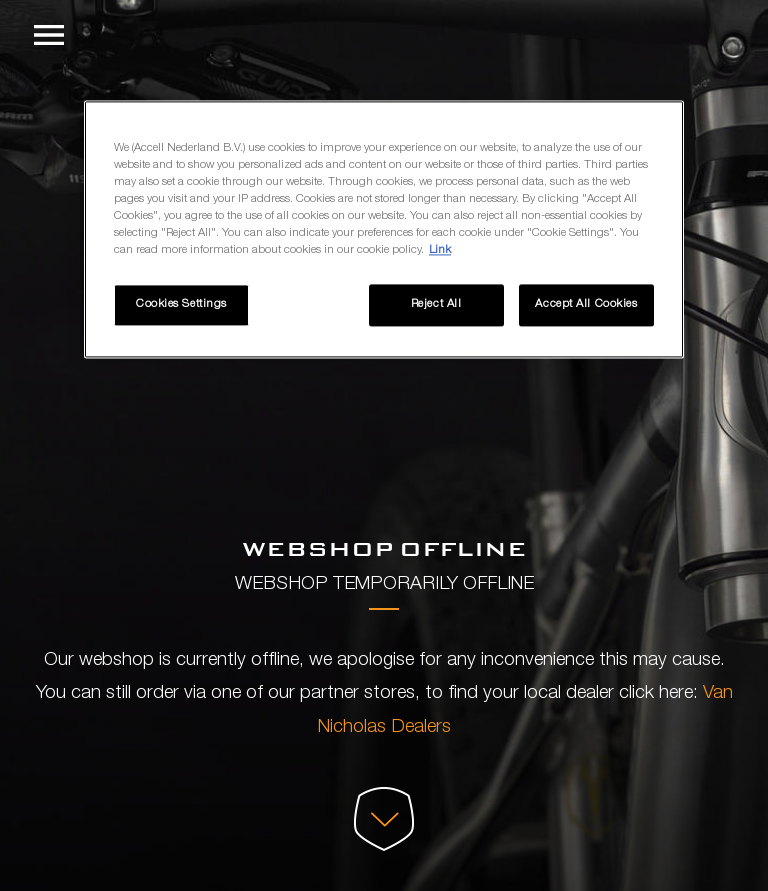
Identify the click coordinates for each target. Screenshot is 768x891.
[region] (384, 229)
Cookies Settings (181, 304)
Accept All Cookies (586, 304)
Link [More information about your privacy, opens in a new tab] (440, 250)
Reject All (436, 304)
